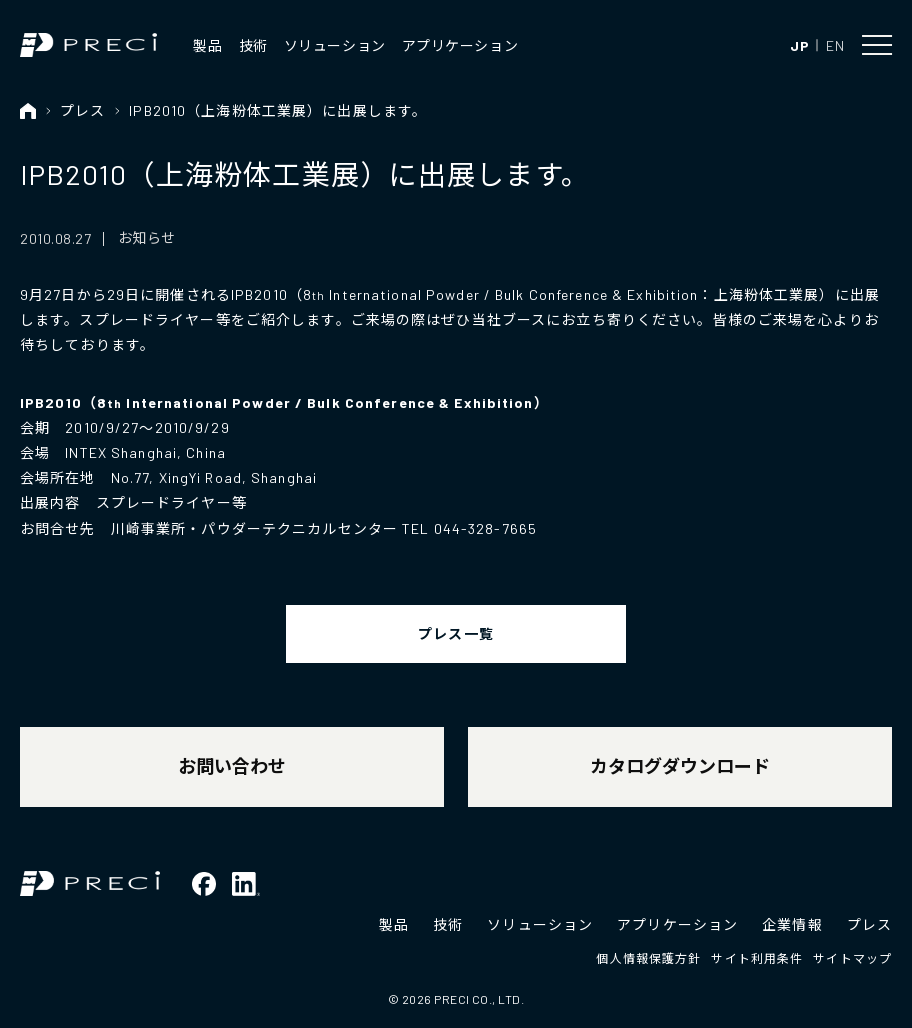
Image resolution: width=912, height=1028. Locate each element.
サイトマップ (852, 958)
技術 (253, 45)
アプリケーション (460, 45)
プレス (82, 110)
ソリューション (335, 45)
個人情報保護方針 (648, 958)
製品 (207, 45)
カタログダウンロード (680, 766)
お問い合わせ (232, 766)
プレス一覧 (456, 633)
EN (835, 45)
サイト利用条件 (757, 958)
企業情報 (792, 924)
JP (799, 45)
